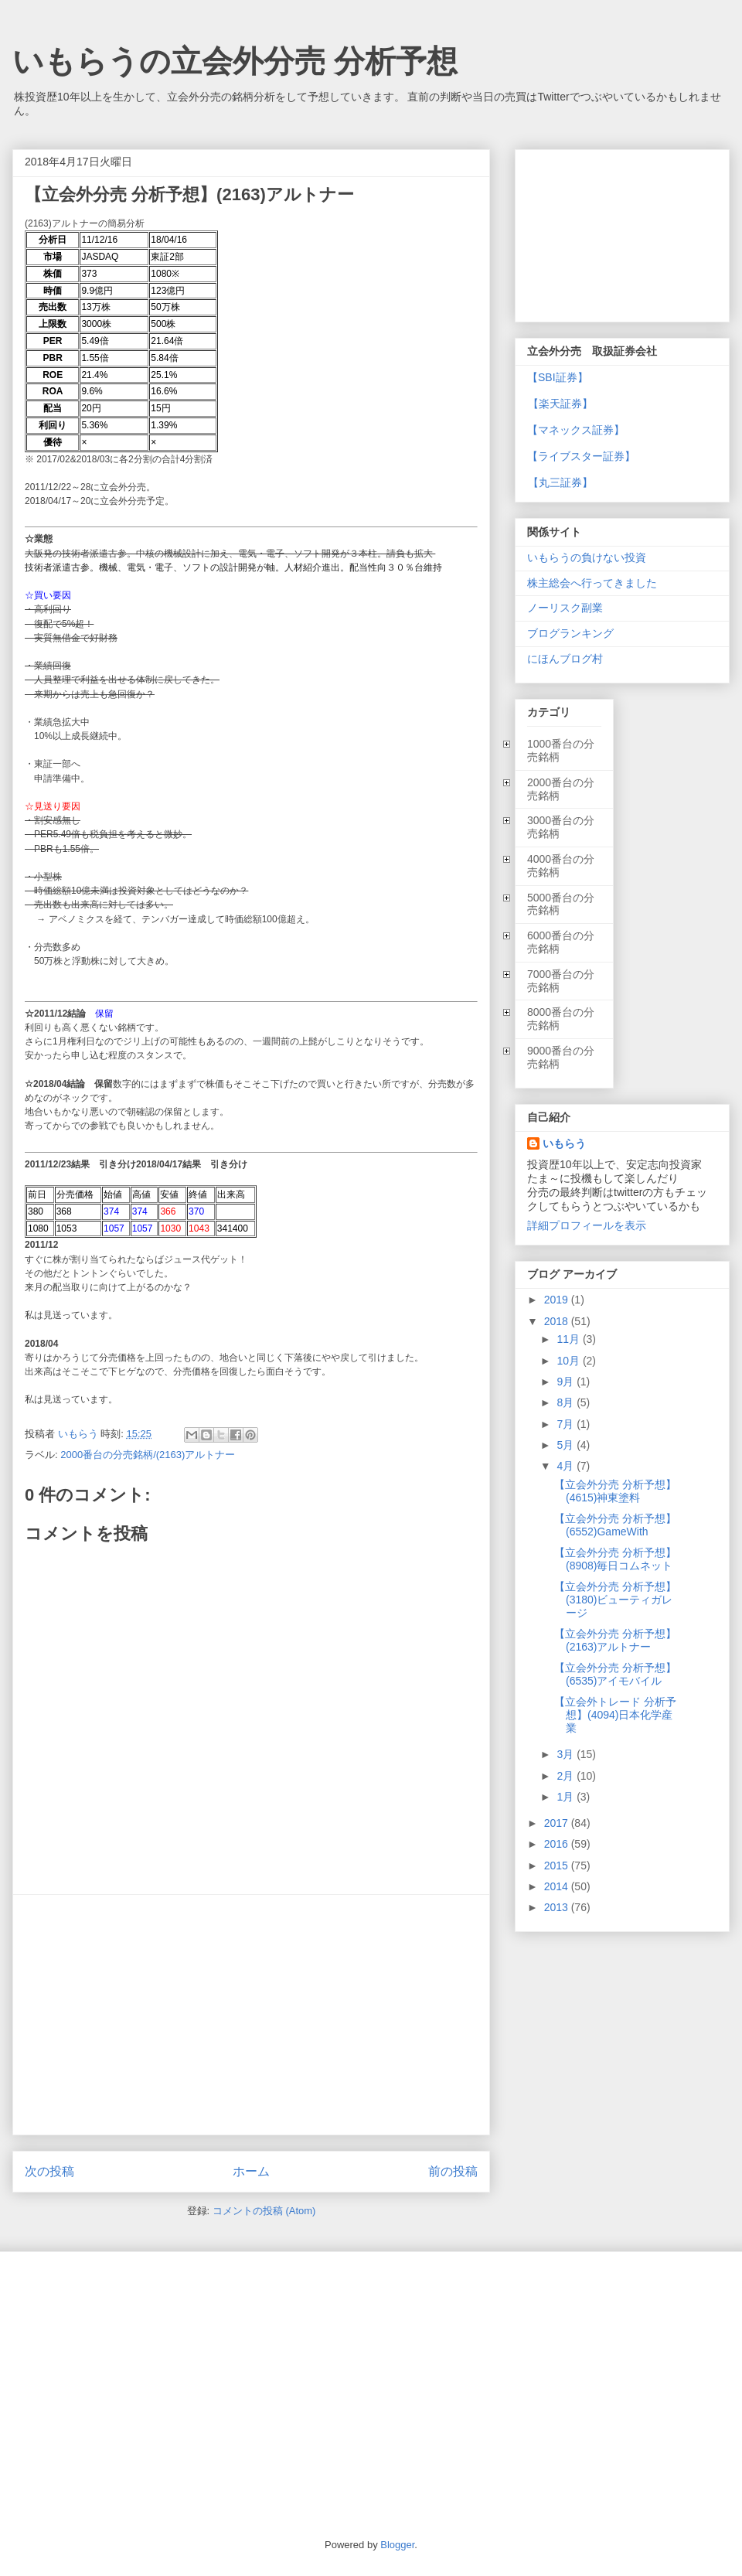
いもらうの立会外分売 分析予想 (235, 61)
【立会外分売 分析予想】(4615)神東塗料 (615, 1491)
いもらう (564, 1143)
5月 (566, 1445)
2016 (557, 1844)
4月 (566, 1466)
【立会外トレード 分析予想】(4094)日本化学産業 (615, 1714)
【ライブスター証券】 (581, 456)
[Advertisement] (251, 2014)
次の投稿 (49, 2171)
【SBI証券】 (558, 377)
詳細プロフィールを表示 (586, 1225)
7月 (566, 1424)
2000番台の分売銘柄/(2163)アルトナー (147, 1454)
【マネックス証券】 (576, 430)
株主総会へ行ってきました (592, 583)
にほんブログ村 (565, 659)
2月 (566, 1776)
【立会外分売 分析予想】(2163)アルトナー (615, 1640)
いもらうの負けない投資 (586, 557)
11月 (569, 1339)
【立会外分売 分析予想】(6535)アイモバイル (615, 1674)
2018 (557, 1321)
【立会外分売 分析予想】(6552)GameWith (615, 1525)
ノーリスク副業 (565, 607)
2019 (557, 1299)
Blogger (397, 2544)
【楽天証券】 (560, 403)
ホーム (251, 2171)
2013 (557, 1907)
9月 (566, 1381)
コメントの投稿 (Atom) (264, 2211)
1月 (566, 1797)
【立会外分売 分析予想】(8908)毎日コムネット (615, 1559)
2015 (557, 1865)
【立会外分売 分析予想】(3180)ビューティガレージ (615, 1599)
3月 (566, 1754)
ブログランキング (570, 633)
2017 (557, 1823)
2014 (557, 1886)
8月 (566, 1402)
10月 (569, 1360)
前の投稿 (453, 2171)
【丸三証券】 (560, 482)
